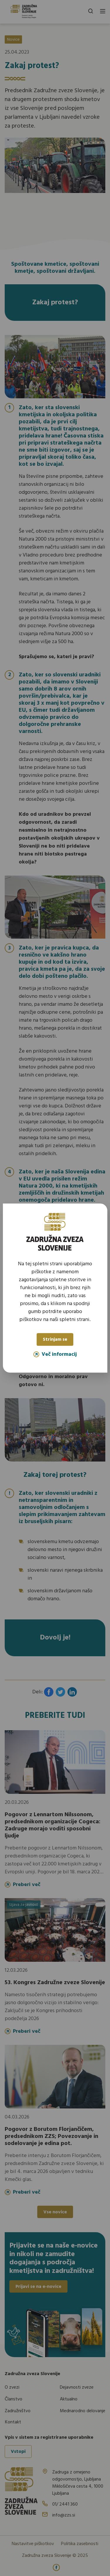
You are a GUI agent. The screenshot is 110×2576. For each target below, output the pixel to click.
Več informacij (55, 1354)
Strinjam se (55, 1340)
